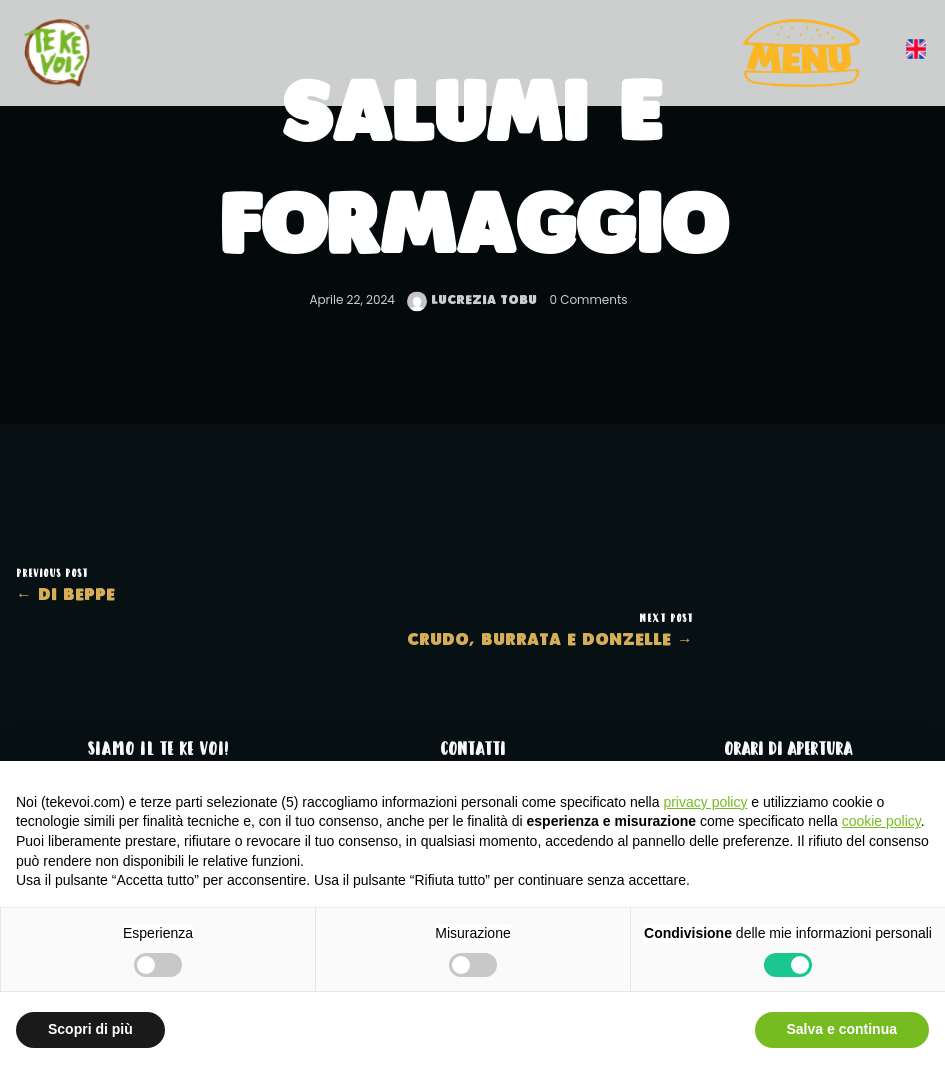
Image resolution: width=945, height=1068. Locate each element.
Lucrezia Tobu (472, 300)
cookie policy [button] (881, 821)
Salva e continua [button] (842, 1029)
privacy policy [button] (705, 802)
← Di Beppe (65, 595)
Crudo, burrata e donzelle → (550, 640)
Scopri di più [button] (90, 1029)
